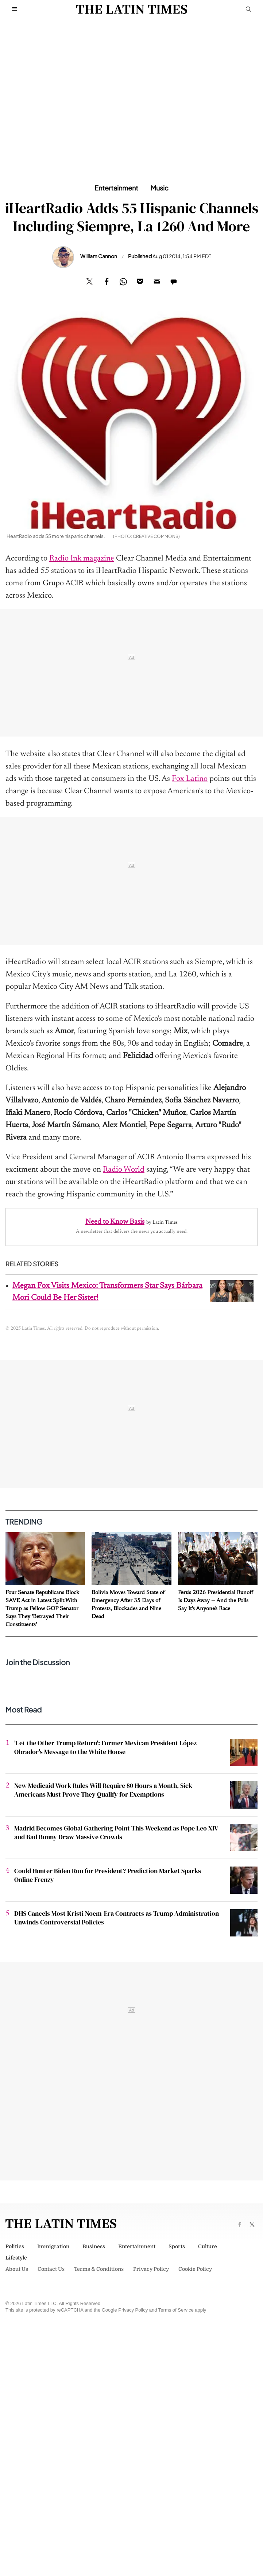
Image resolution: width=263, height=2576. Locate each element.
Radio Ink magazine (81, 559)
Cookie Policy (195, 2269)
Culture (207, 2246)
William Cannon (98, 256)
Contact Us (51, 2269)
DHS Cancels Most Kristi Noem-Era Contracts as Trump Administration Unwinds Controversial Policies (116, 1918)
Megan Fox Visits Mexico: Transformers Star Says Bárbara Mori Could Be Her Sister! (107, 1292)
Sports (177, 2246)
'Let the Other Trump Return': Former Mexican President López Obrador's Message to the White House (105, 1747)
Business (93, 2246)
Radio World (123, 1170)
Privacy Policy (151, 2269)
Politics (14, 2246)
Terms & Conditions (99, 2269)
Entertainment (136, 2246)
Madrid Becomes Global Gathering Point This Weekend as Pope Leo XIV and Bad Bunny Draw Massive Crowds (116, 1832)
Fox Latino (190, 779)
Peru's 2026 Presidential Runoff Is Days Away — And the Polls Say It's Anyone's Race (216, 1601)
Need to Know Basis (114, 1222)
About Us (16, 2269)
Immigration (53, 2246)
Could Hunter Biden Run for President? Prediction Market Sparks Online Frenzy (107, 1875)
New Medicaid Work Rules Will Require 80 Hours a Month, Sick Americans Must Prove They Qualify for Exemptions (103, 1790)
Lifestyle (16, 2258)
